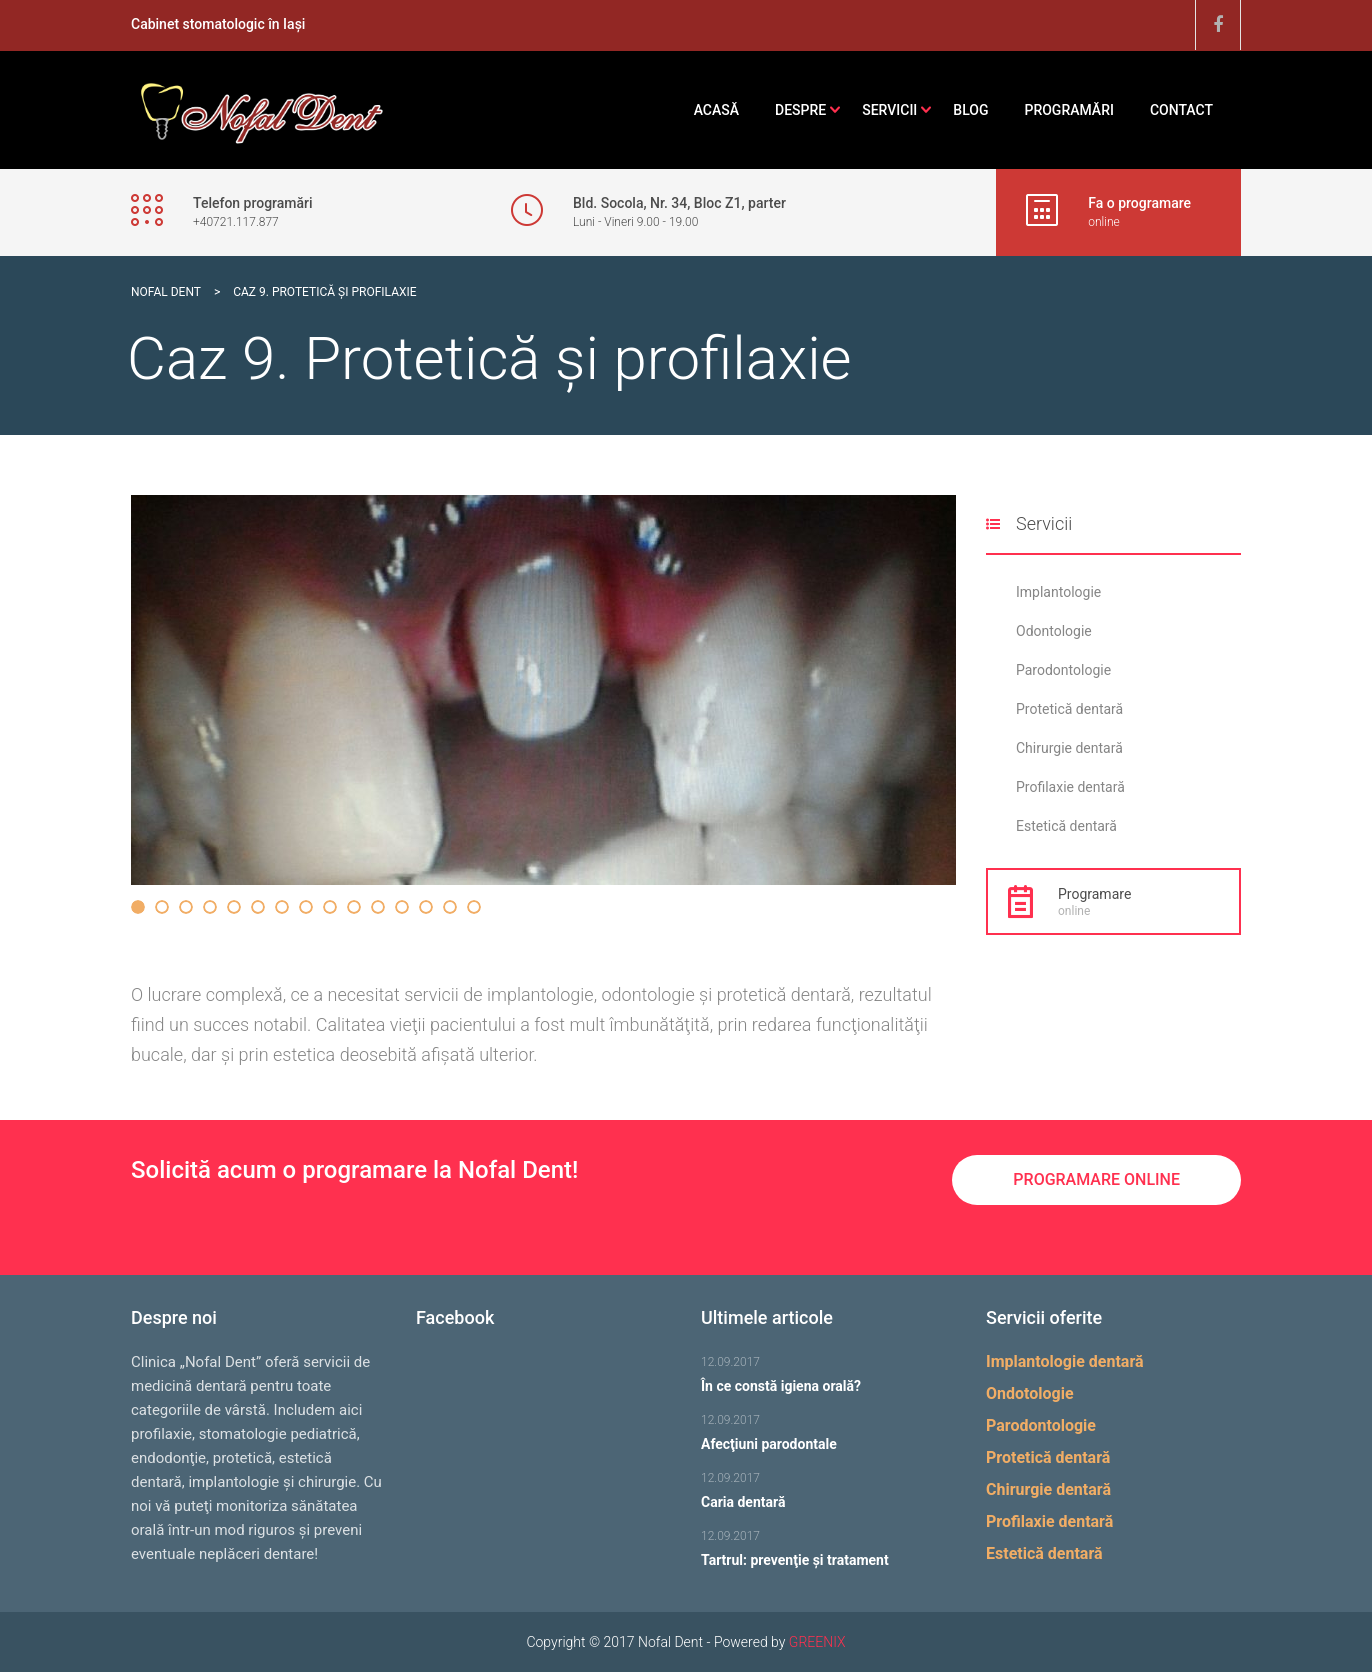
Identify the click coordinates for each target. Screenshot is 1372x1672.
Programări (1068, 110)
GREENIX (817, 1642)
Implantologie (1058, 592)
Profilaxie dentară (1070, 787)
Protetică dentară (1069, 709)
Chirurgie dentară (1069, 748)
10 (354, 907)
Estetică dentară (1066, 826)
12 (402, 907)
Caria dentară (743, 1499)
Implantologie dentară (1065, 1361)
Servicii (889, 110)
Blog (970, 110)
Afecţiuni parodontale (769, 1441)
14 (450, 907)
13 (426, 907)
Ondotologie (1030, 1393)
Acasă (716, 110)
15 (474, 907)
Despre (800, 110)
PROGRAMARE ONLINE (1096, 1179)
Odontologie (1054, 631)
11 (378, 907)
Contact (1181, 110)
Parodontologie (1063, 670)
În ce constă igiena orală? (781, 1383)
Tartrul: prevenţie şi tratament (795, 1557)
